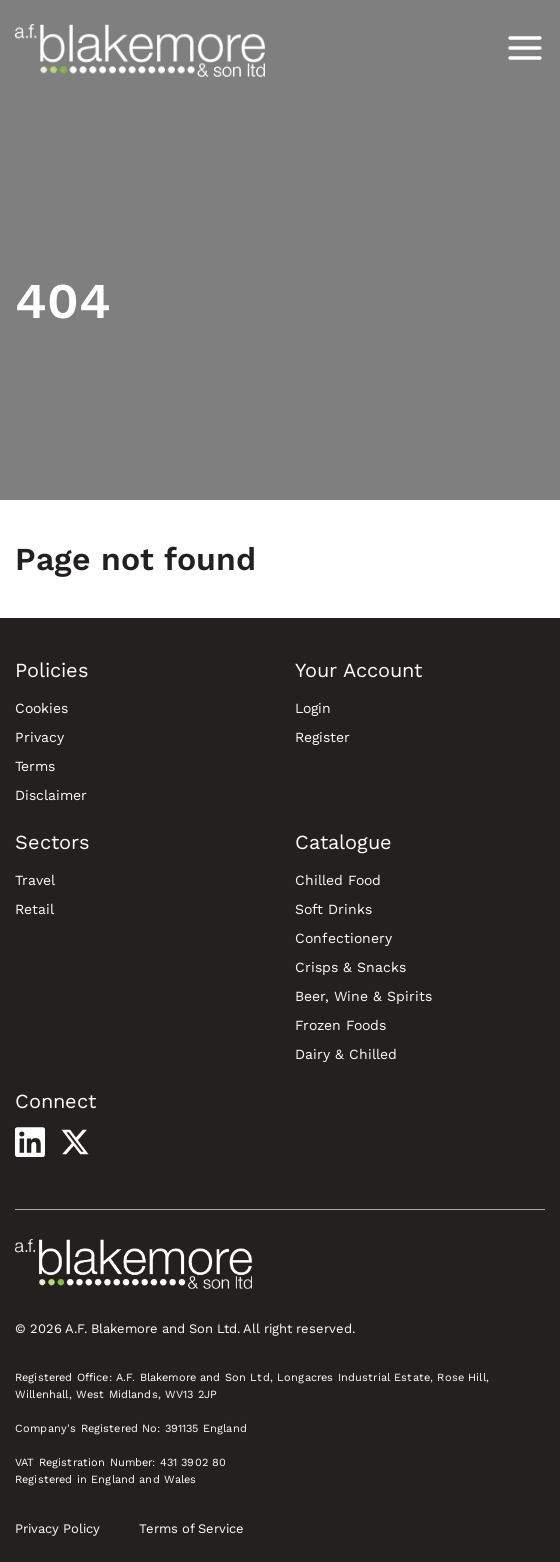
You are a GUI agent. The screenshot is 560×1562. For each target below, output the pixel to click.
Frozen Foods (340, 1025)
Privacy (39, 737)
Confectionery (343, 938)
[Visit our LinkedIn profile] (30, 1142)
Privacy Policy (57, 1528)
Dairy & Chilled (346, 1054)
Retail (34, 909)
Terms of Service (191, 1528)
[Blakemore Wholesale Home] (140, 50)
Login (313, 708)
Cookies (41, 708)
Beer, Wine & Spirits (363, 996)
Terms (35, 766)
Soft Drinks (333, 909)
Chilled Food (338, 880)
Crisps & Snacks (350, 967)
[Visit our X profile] (75, 1142)
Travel (35, 880)
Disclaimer (51, 795)
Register (322, 737)
